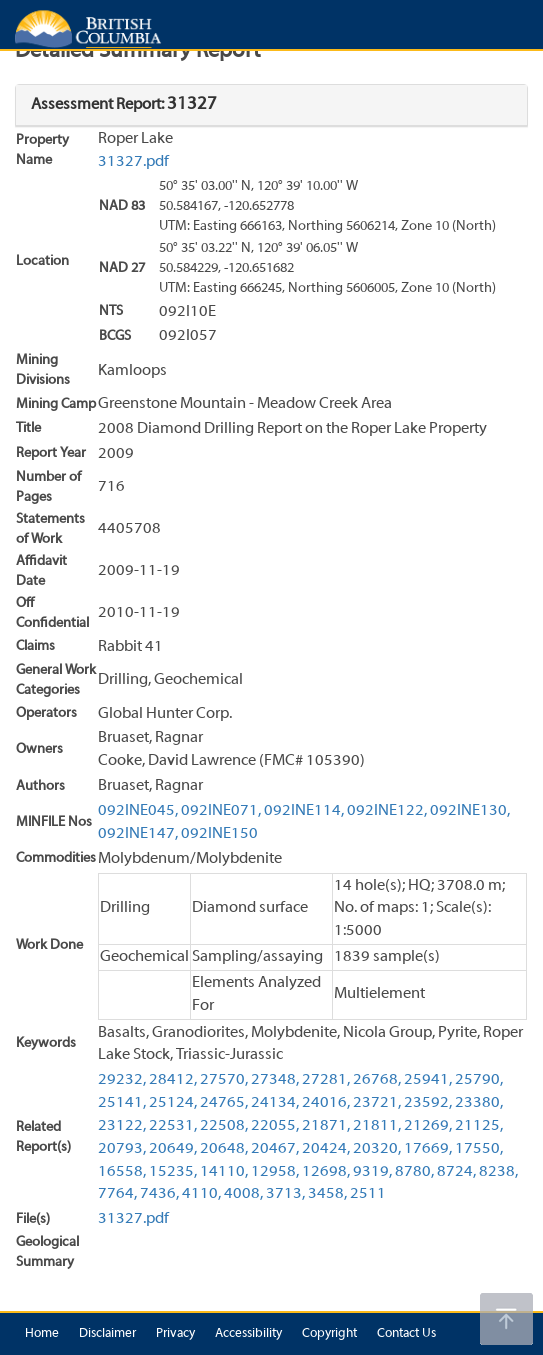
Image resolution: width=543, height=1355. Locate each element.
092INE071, (221, 811)
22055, (275, 1126)
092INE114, (304, 811)
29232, (122, 1080)
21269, (428, 1126)
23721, (377, 1103)
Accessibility (248, 1334)
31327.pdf (133, 162)
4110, (201, 1194)
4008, (243, 1194)
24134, (275, 1103)
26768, (377, 1080)
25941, (428, 1080)
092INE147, (138, 834)
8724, (456, 1172)
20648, (224, 1149)
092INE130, (470, 811)
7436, (159, 1194)
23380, (479, 1103)
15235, (173, 1172)
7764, (117, 1194)
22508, (224, 1126)
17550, (479, 1149)
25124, (173, 1103)
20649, (173, 1149)
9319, (372, 1172)
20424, (326, 1149)
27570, (224, 1080)
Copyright (329, 1334)
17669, (428, 1149)
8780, (414, 1172)
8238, (498, 1172)
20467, (275, 1149)
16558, (122, 1172)
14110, (224, 1172)
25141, (122, 1103)
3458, (327, 1194)
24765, (224, 1103)
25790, (479, 1080)
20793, (122, 1149)
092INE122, (387, 811)
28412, (173, 1080)
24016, (326, 1103)
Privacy (175, 1334)
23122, (122, 1126)
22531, (173, 1126)
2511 (368, 1194)
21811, (377, 1126)
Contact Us (406, 1334)
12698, (326, 1172)
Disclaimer (107, 1334)
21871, (326, 1126)
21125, (479, 1126)
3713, (285, 1194)
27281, (326, 1080)
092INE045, (138, 811)
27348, (275, 1080)
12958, (275, 1172)
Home (42, 1334)
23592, (428, 1103)
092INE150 (219, 834)
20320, (377, 1149)
